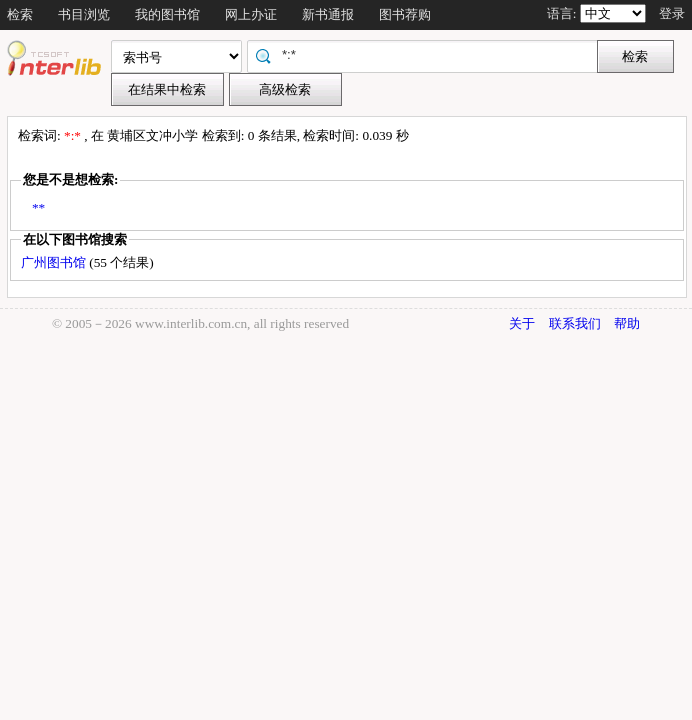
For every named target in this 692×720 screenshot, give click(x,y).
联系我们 (575, 323)
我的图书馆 (167, 14)
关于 (522, 323)
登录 (672, 13)
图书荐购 (405, 14)
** (38, 207)
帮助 (627, 323)
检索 (20, 14)
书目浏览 (84, 14)
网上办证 (251, 14)
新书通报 (328, 14)
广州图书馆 (55, 262)
